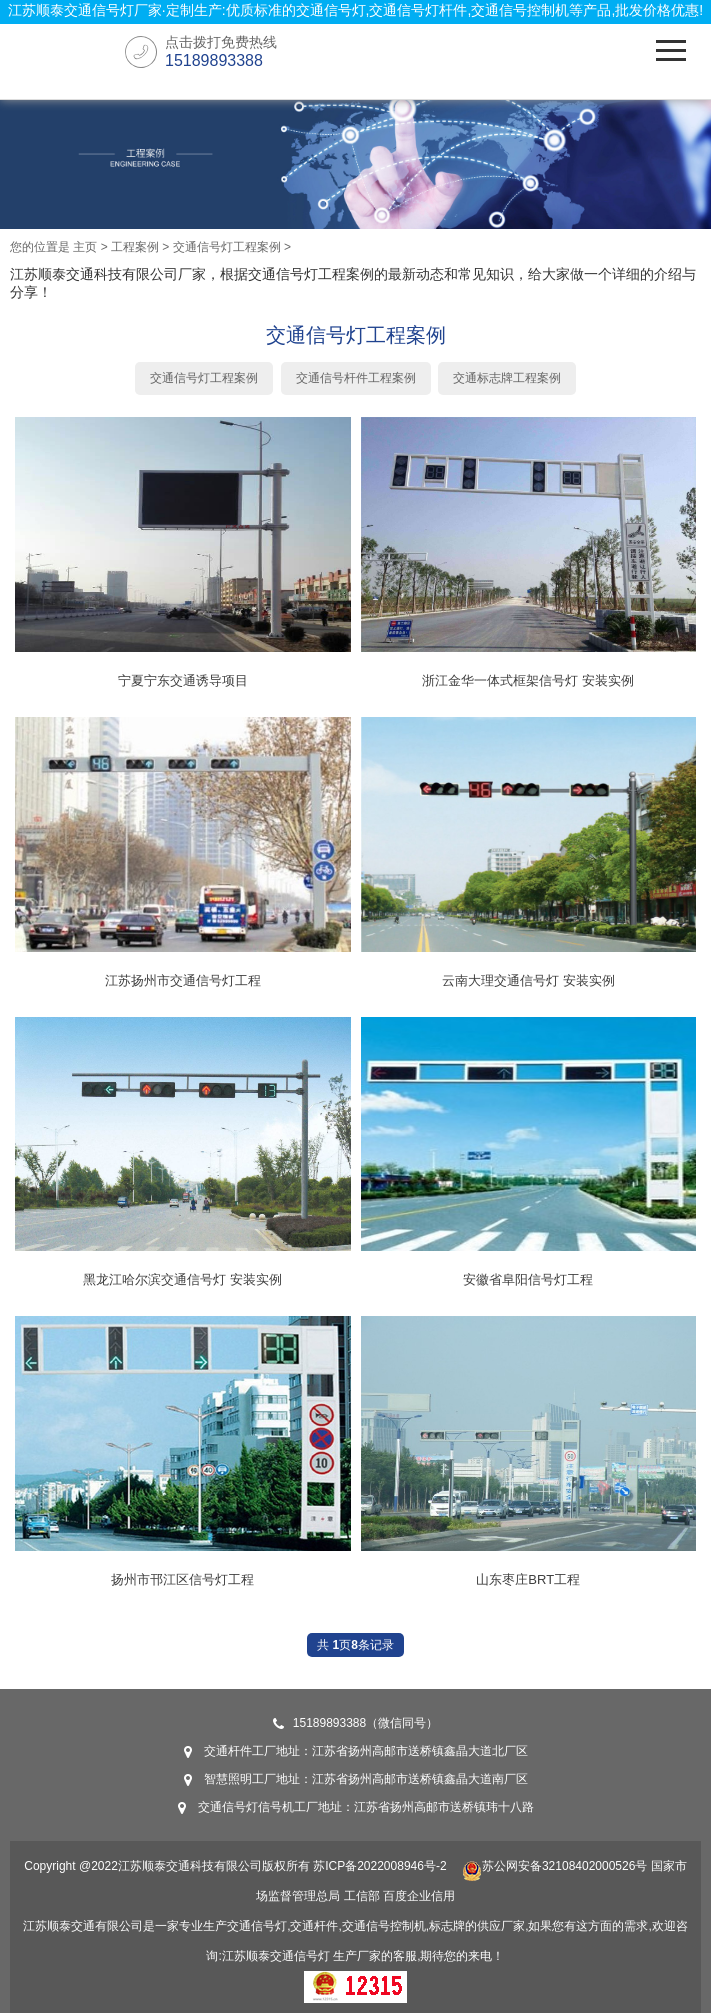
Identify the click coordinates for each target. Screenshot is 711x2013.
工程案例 (135, 247)
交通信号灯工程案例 (227, 247)
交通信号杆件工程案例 (356, 378)
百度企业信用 (419, 1896)
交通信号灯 (300, 1956)
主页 (85, 247)
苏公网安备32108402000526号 (554, 1866)
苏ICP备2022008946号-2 (379, 1866)
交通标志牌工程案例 (507, 378)
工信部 (362, 1896)
